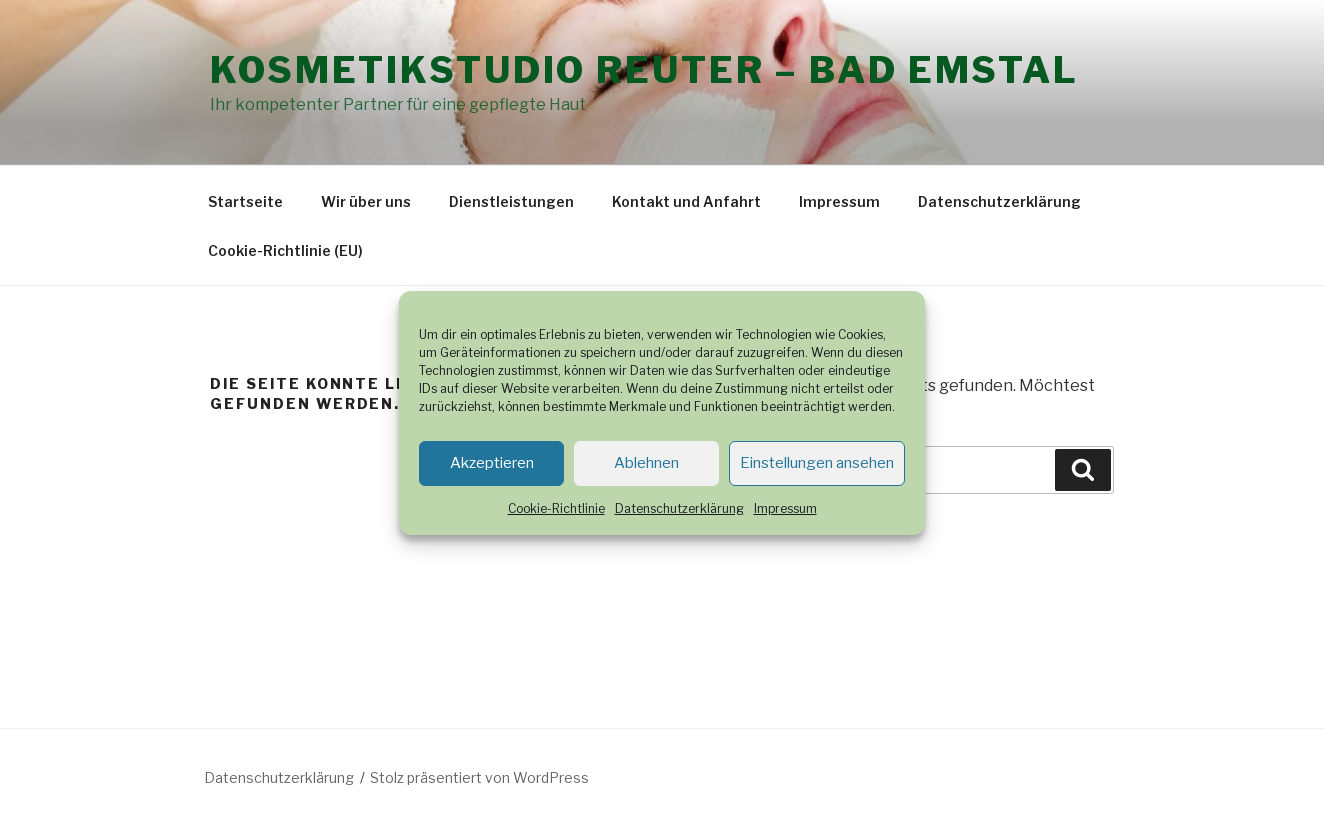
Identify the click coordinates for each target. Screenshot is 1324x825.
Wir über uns (366, 201)
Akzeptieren (492, 463)
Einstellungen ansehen (817, 463)
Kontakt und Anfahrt (686, 201)
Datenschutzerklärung (679, 508)
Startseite (245, 201)
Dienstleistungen (511, 201)
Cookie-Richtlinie (556, 508)
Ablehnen (646, 463)
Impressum (785, 508)
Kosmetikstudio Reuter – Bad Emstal (644, 70)
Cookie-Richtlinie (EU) (285, 250)
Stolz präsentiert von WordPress (479, 777)
